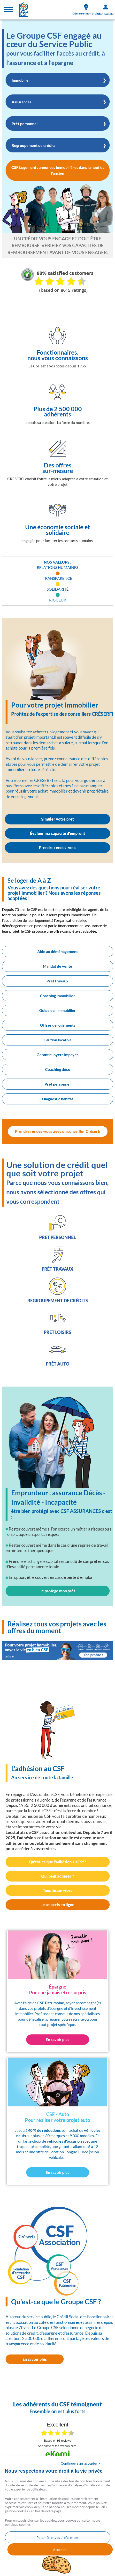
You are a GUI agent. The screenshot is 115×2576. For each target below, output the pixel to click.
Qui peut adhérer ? (57, 1876)
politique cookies (18, 2524)
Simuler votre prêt (57, 819)
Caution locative (58, 1040)
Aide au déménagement (57, 951)
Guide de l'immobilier (57, 1010)
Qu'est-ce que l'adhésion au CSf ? (57, 1862)
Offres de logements (57, 1025)
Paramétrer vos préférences (57, 2537)
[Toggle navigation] (8, 9)
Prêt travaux (57, 981)
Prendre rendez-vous (57, 847)
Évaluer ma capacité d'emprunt (57, 833)
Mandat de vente (57, 966)
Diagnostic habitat (57, 1098)
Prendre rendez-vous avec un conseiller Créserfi (57, 1131)
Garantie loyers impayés (57, 1054)
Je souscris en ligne (57, 1904)
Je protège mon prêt (57, 1591)
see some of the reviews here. (57, 2446)
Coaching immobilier (57, 995)
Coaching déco (57, 1069)
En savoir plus (35, 2359)
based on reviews (57, 2440)
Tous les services (57, 1890)
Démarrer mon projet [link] (86, 9)
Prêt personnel (57, 1084)
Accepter (60, 2549)
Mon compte (105, 10)
